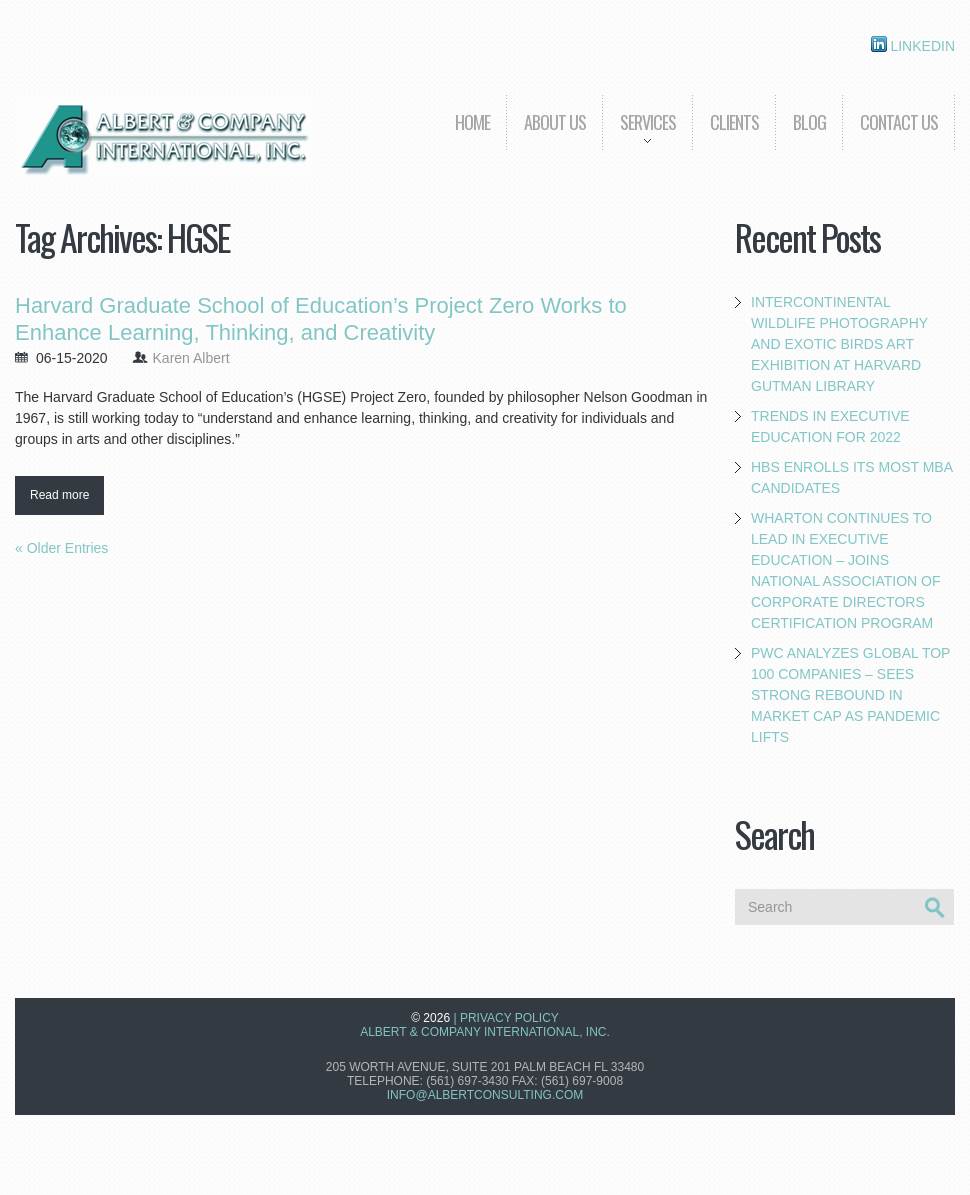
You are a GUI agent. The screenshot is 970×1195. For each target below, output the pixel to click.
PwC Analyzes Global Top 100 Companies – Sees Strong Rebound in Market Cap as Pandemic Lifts (850, 695)
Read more (59, 495)
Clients (734, 122)
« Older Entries (61, 548)
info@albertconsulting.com (485, 1095)
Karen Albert (191, 358)
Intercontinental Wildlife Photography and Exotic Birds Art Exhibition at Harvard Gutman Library (839, 344)
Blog (809, 122)
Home (472, 122)
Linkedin (913, 45)
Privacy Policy (509, 1018)
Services (639, 136)
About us (555, 122)
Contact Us (899, 122)
